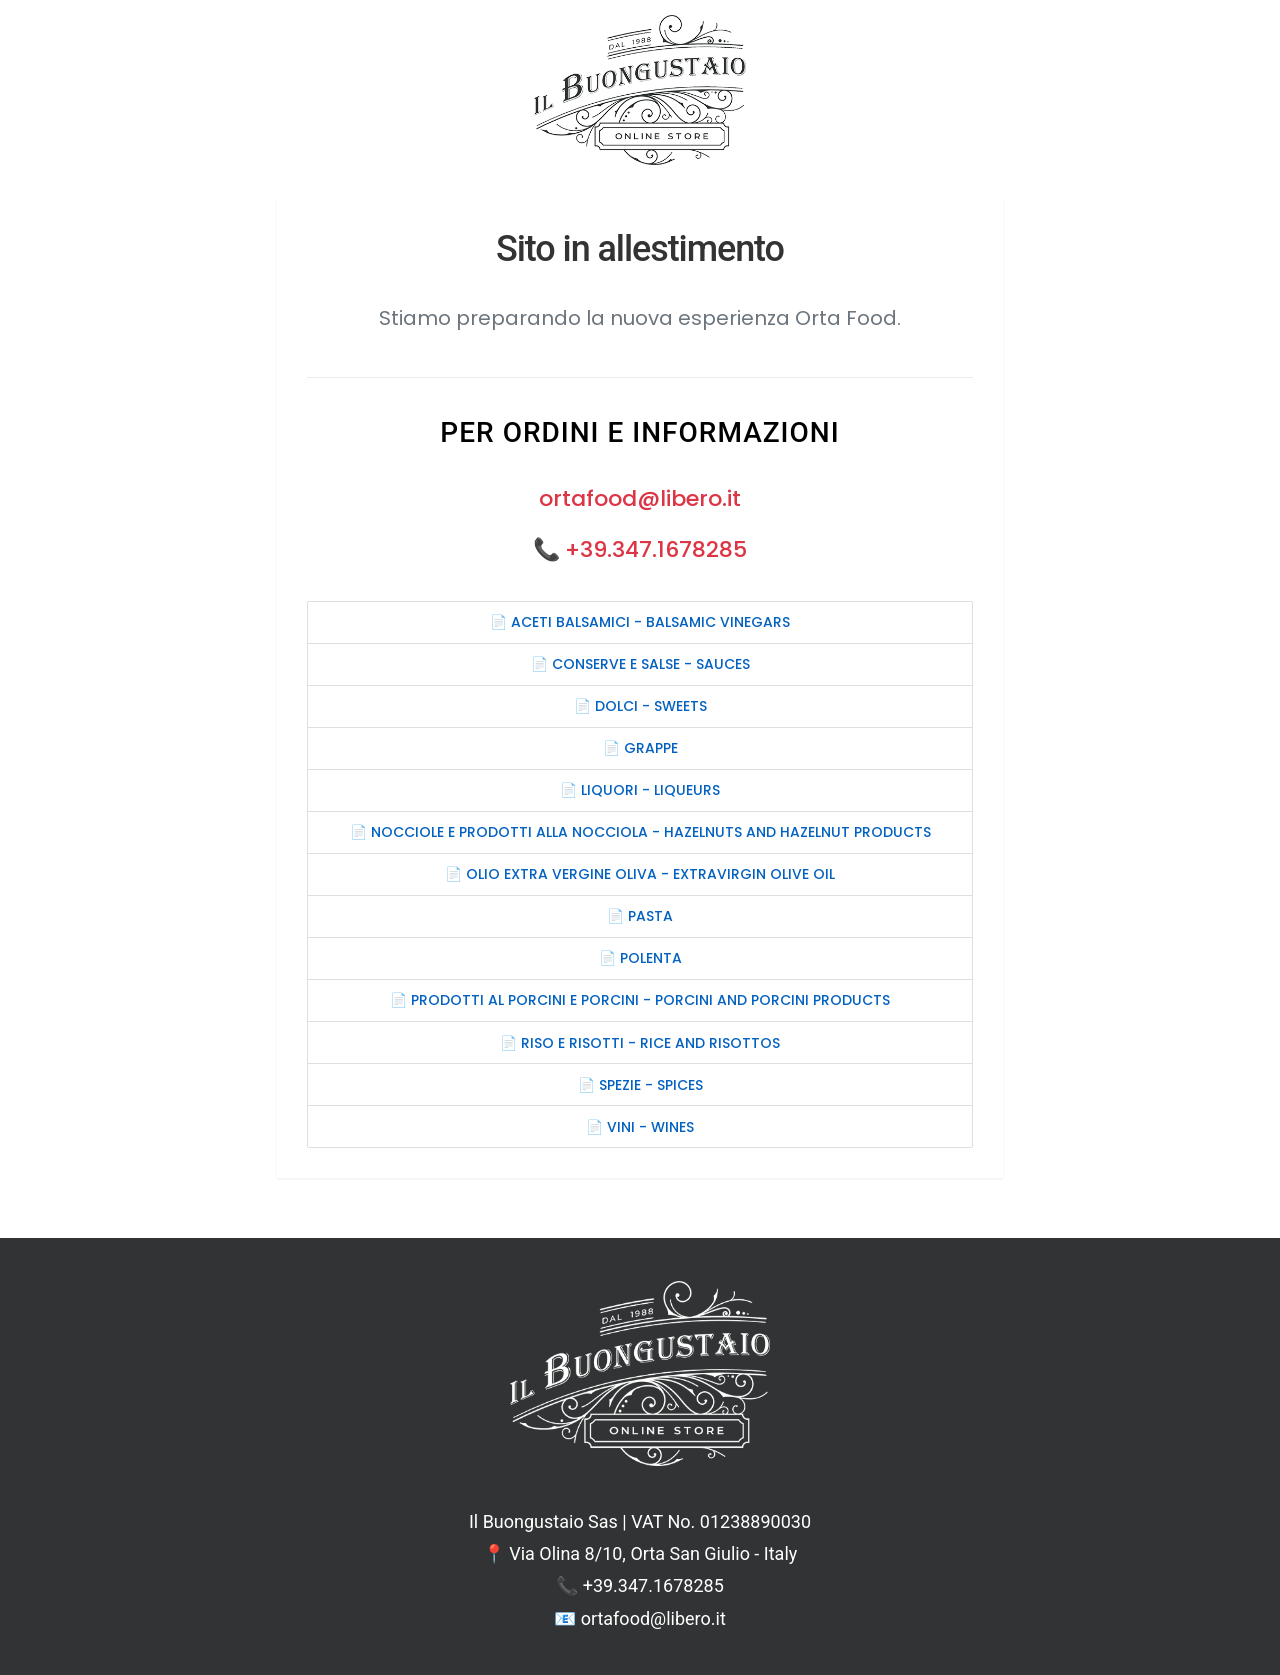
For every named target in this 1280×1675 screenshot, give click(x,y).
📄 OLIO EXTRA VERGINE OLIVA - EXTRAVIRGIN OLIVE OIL (640, 874)
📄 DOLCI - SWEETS (640, 706)
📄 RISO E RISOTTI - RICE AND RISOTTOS (640, 1043)
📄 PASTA (640, 916)
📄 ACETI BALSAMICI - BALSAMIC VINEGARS (640, 622)
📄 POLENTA (640, 958)
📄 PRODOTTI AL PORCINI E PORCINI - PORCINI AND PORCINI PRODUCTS (640, 1000)
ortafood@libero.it (640, 498)
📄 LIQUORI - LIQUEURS (640, 790)
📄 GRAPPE (640, 748)
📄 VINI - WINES (640, 1127)
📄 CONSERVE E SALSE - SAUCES (640, 664)
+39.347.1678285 (656, 549)
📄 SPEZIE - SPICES (640, 1085)
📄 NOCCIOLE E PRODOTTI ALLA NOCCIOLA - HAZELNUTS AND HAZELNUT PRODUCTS (640, 832)
